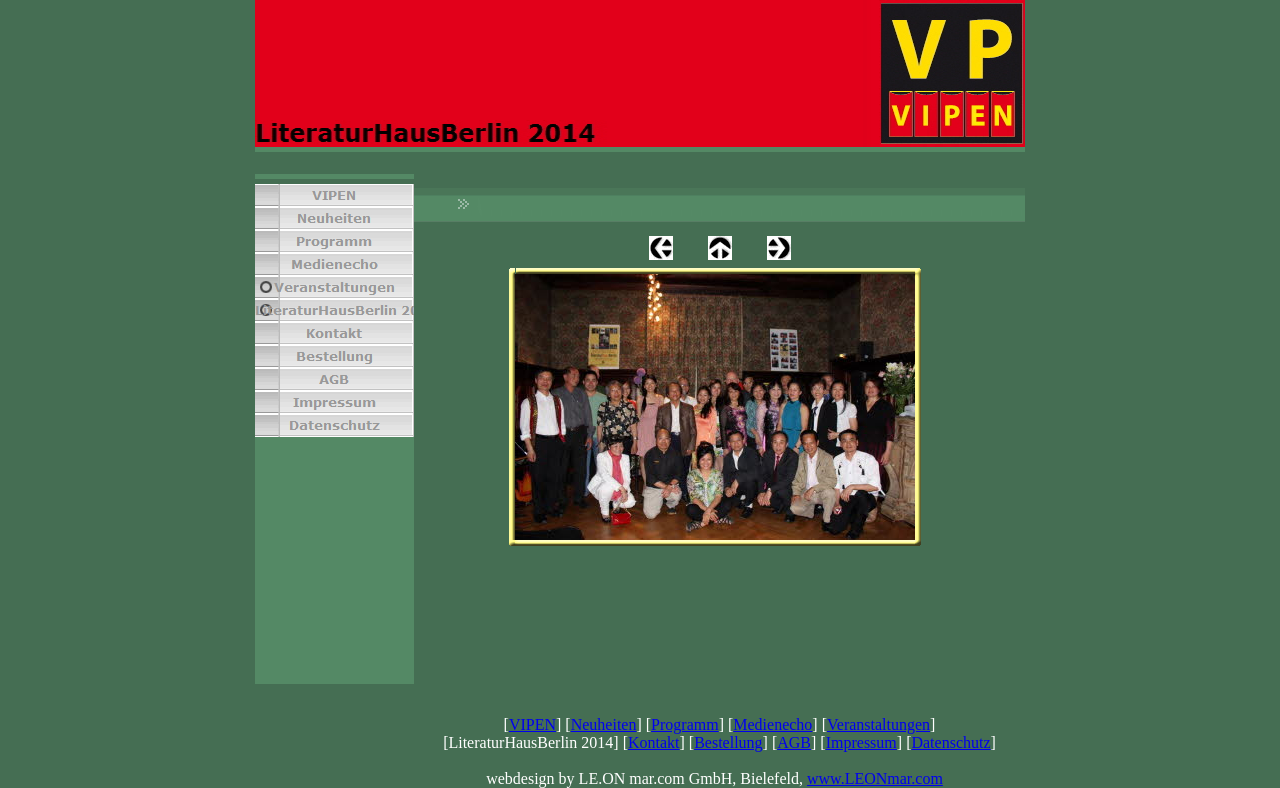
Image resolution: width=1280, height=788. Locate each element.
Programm (685, 724)
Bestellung (728, 742)
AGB (794, 742)
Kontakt (654, 742)
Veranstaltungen (878, 724)
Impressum (861, 742)
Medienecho (772, 724)
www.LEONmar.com (875, 778)
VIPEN (532, 724)
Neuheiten (604, 724)
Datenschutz (950, 742)
